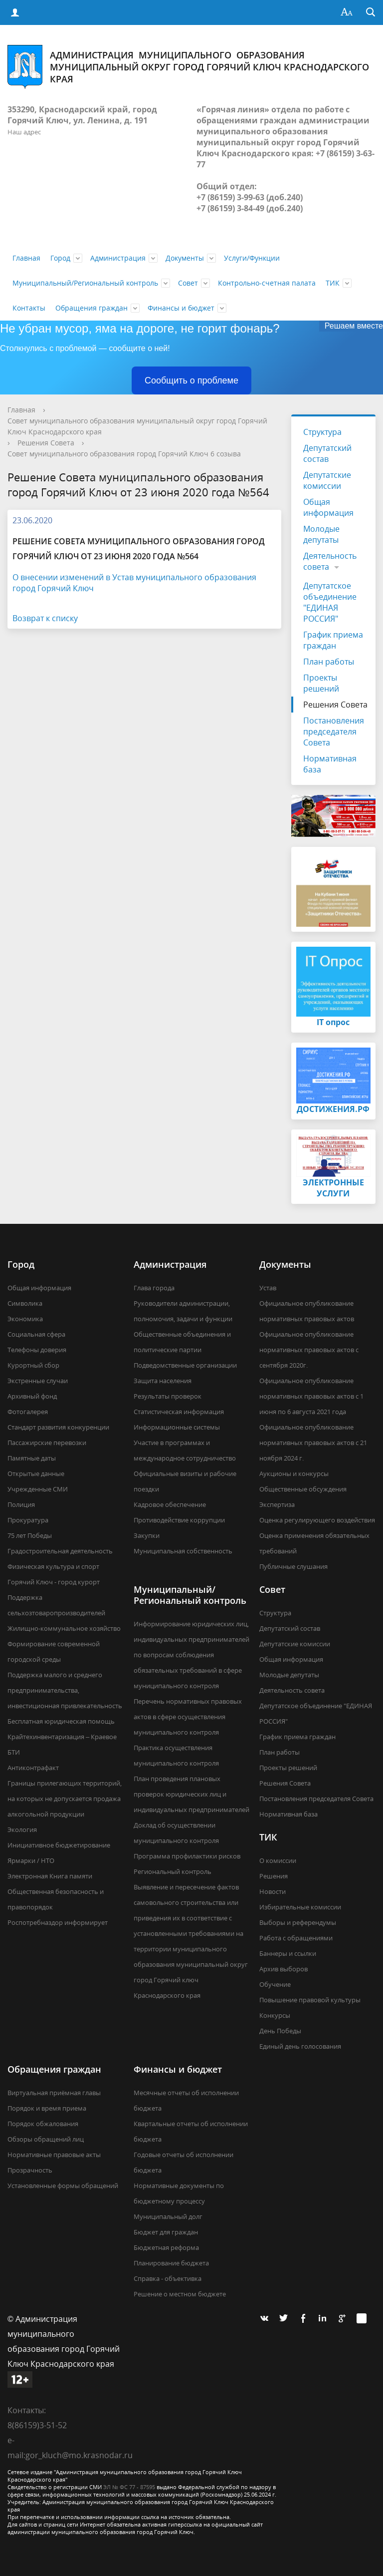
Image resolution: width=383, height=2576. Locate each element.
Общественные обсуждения (303, 1488)
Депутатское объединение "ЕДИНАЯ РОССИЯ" (330, 602)
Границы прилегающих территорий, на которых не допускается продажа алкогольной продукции (64, 1799)
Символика (24, 1303)
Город (60, 258)
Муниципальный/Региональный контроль (85, 283)
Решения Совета (45, 442)
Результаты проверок (167, 1396)
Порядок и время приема (46, 2108)
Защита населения (163, 1380)
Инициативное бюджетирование (58, 1844)
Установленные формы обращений (62, 2185)
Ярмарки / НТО (30, 1860)
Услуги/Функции (252, 258)
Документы (185, 258)
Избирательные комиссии (300, 1906)
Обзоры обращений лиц (45, 2139)
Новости (272, 1891)
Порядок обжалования (42, 2123)
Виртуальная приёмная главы (54, 2092)
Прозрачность (29, 2170)
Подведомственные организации (185, 1365)
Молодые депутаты (321, 534)
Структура (322, 431)
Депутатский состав (327, 453)
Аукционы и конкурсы (294, 1473)
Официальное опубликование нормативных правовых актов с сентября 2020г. (309, 1350)
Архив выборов (283, 1968)
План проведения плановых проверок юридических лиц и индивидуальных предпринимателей (191, 1794)
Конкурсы (274, 2015)
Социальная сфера (36, 1334)
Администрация (118, 258)
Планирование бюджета (171, 2262)
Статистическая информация (179, 1411)
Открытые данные (35, 1473)
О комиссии (277, 1860)
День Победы (280, 2030)
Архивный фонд (32, 1396)
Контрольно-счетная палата (267, 283)
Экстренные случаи (37, 1380)
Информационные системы (177, 1427)
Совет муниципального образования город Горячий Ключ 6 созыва (124, 453)
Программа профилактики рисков (187, 1855)
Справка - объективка (167, 2278)
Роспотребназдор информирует (57, 1922)
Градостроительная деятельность (60, 1550)
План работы (328, 661)
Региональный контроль (172, 1871)
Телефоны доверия (36, 1349)
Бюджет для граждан (166, 2231)
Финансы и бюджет (181, 308)
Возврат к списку (45, 618)
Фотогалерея (27, 1411)
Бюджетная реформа (166, 2247)
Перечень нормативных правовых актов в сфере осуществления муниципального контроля (188, 1717)
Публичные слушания (293, 1566)
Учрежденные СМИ (37, 1488)
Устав (267, 1287)
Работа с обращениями (296, 1937)
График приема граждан (333, 640)
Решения (273, 1875)
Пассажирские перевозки (46, 1442)
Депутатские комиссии (327, 480)
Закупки (147, 1535)
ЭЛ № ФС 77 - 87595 (129, 2487)
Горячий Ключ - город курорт (53, 1581)
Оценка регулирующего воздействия (317, 1519)
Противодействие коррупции (179, 1519)
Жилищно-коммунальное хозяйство (64, 1628)
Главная (26, 258)
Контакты (28, 308)
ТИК (333, 283)
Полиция (21, 1504)
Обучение (275, 1984)
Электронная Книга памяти (49, 1875)
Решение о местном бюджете (180, 2293)
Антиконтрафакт (33, 1767)
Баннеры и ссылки (287, 1953)
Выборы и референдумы (297, 1922)
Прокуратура (27, 1519)
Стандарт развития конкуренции (58, 1427)
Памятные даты (31, 1458)
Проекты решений (321, 683)
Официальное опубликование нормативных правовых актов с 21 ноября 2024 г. (313, 1443)
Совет (188, 283)
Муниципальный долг (168, 2216)
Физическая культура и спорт (53, 1566)
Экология (22, 1829)
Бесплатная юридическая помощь (61, 1721)
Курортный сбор (33, 1365)
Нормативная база (330, 764)
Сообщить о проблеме (191, 380)
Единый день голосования (300, 2046)
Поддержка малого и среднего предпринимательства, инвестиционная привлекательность (64, 1690)
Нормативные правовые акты (54, 2154)
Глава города (154, 1287)
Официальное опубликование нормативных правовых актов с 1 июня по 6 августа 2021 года (311, 1396)
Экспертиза (277, 1504)
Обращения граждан (91, 308)
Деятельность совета (330, 561)
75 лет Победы (29, 1535)
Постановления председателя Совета (333, 731)
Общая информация (328, 507)
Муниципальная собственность (183, 1550)
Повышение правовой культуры (310, 1999)
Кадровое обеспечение (170, 1504)
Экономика (25, 1318)
